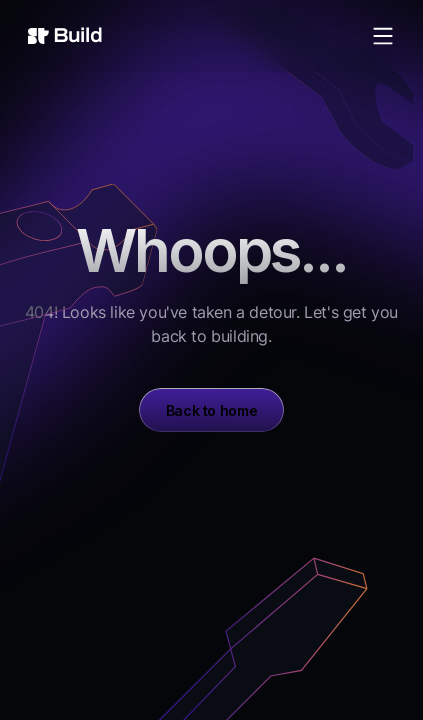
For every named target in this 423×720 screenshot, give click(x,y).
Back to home (212, 410)
